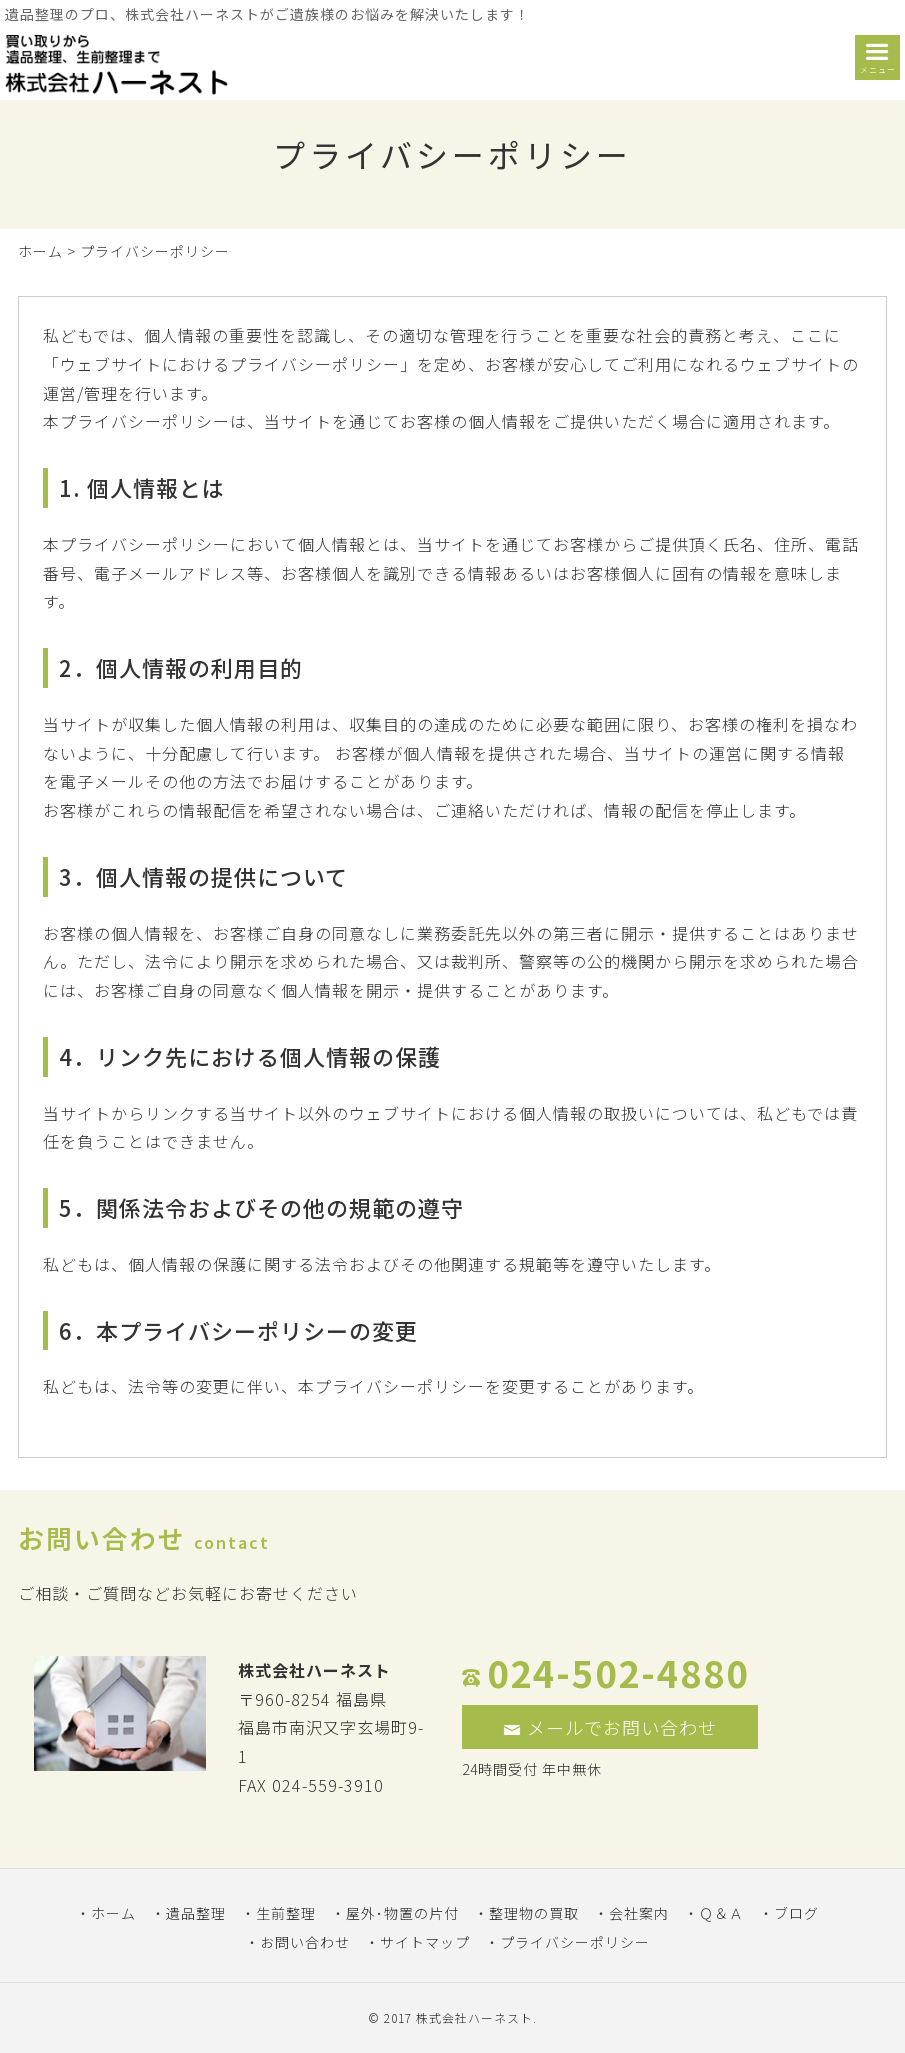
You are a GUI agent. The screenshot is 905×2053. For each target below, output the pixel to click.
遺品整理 (196, 1913)
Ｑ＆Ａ (721, 1913)
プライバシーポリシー (575, 1942)
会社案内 (639, 1913)
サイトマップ (425, 1942)
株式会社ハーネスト (474, 2017)
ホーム (40, 251)
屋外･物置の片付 (402, 1913)
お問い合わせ (305, 1942)
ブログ (796, 1913)
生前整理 (286, 1913)
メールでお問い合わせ (610, 1727)
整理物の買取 (534, 1913)
